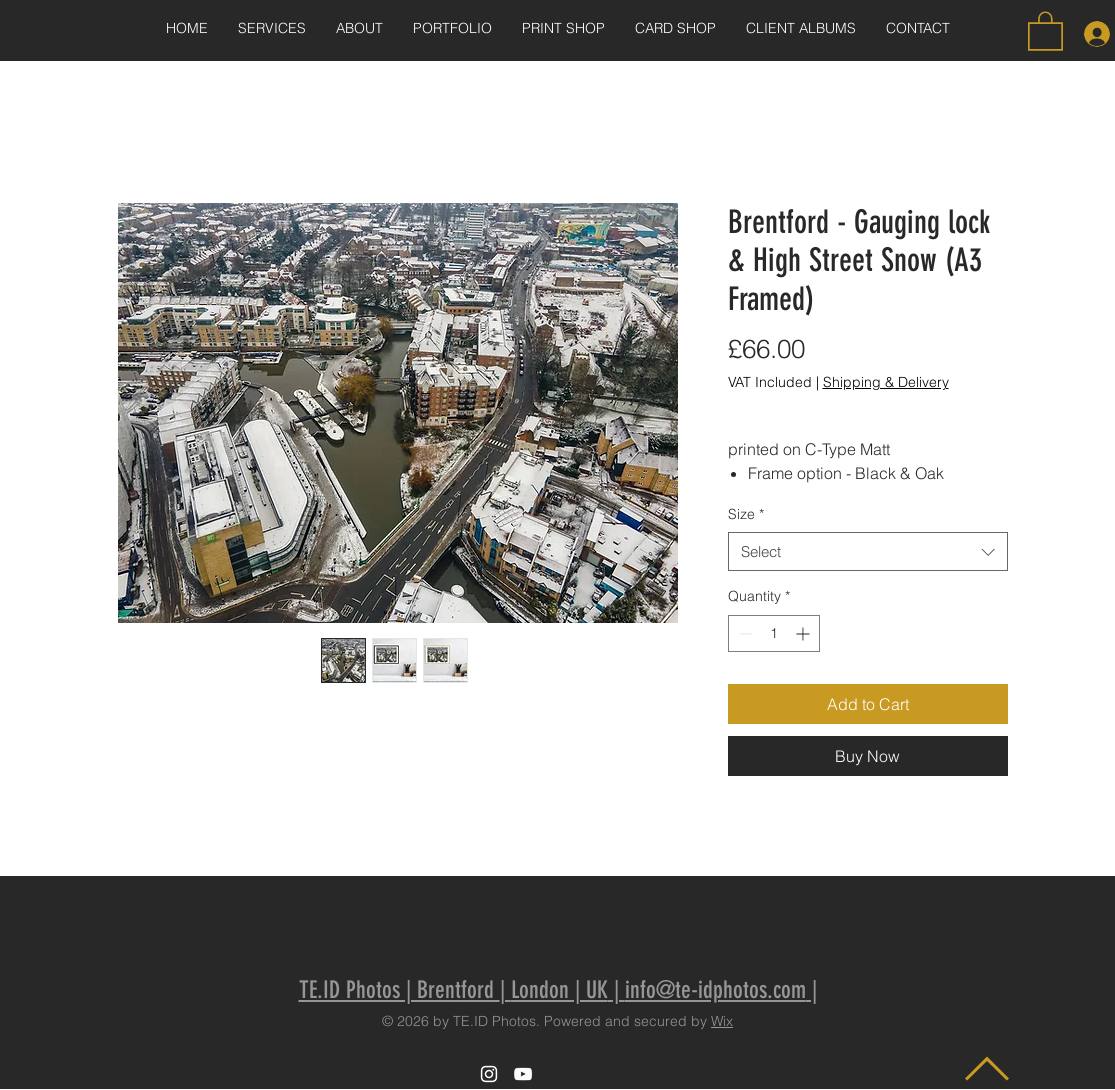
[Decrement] (743, 633)
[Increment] (804, 633)
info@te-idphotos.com (715, 990)
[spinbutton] (774, 633)
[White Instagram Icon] (489, 1074)
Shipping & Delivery (886, 382)
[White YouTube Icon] (523, 1074)
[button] (1045, 30)
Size (746, 514)
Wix (722, 1021)
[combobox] (868, 551)
